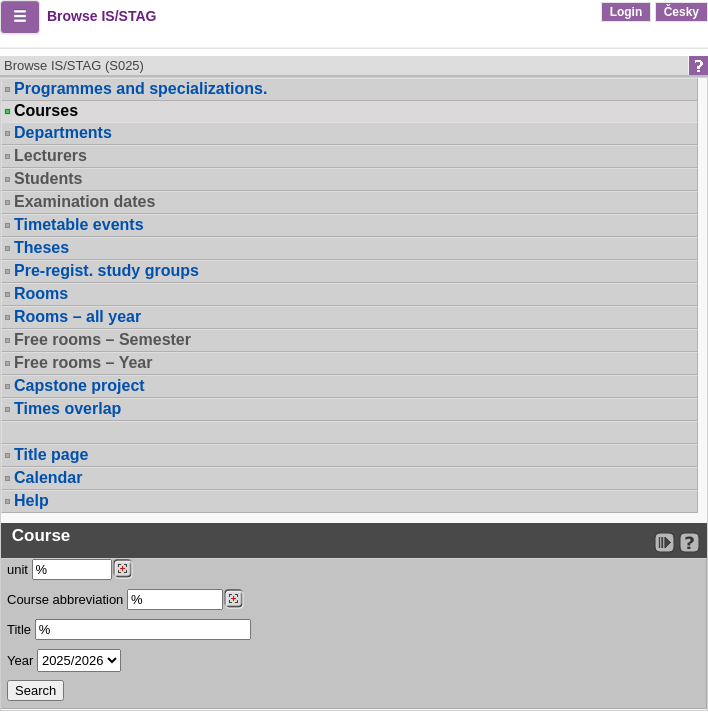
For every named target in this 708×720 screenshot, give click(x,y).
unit (17, 569)
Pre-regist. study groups (106, 270)
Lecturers (50, 155)
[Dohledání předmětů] (233, 599)
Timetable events (79, 224)
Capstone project (79, 385)
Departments (63, 132)
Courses (46, 111)
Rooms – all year (77, 316)
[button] (20, 17)
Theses (41, 247)
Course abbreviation (65, 599)
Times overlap (67, 408)
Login (626, 12)
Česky (681, 12)
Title (19, 629)
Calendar (48, 477)
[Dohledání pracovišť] (122, 569)
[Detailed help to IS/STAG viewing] (689, 542)
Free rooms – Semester (102, 339)
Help (31, 500)
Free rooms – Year (83, 362)
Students (48, 178)
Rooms (41, 293)
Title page (51, 454)
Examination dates (84, 201)
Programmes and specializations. (140, 88)
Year (20, 660)
